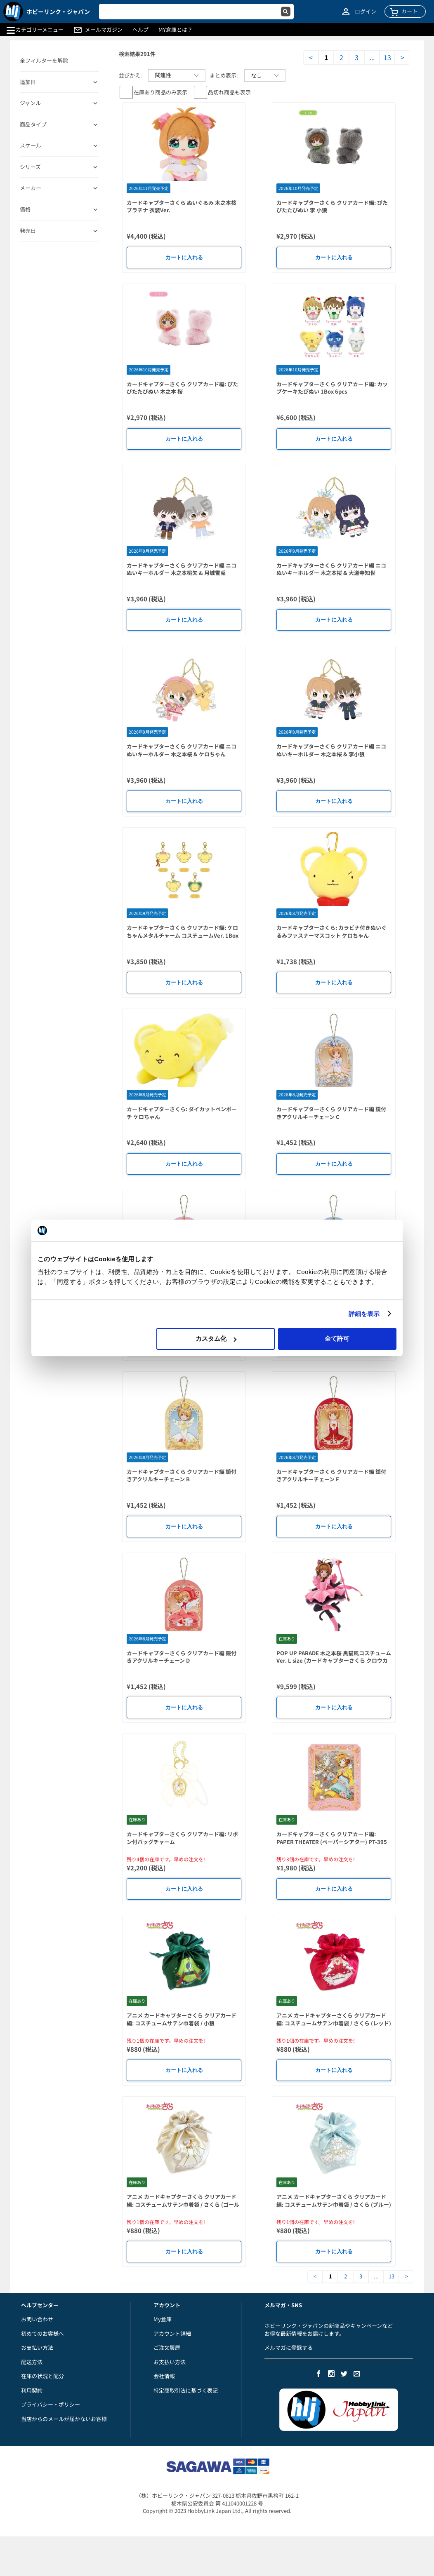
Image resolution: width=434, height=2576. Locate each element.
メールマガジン (104, 29)
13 (387, 57)
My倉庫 (162, 2319)
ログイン (365, 11)
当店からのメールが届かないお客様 (64, 2419)
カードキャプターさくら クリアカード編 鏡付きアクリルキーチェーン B (181, 1475)
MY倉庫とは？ (175, 29)
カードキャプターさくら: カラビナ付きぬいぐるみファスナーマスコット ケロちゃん (331, 931)
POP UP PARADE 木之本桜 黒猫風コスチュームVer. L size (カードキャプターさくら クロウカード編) (333, 1660)
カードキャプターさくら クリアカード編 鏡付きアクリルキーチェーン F (331, 1475)
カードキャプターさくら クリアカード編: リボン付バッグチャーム (182, 1838)
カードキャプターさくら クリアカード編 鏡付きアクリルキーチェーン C (331, 1113)
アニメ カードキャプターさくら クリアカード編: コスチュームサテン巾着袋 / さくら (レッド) (333, 2019)
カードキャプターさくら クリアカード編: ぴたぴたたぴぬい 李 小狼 (332, 206)
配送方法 (31, 2362)
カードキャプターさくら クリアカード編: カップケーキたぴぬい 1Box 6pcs (332, 388)
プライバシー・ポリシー (50, 2404)
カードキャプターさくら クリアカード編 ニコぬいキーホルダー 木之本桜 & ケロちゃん (181, 750)
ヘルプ (140, 29)
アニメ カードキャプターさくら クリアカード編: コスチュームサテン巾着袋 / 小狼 (181, 2019)
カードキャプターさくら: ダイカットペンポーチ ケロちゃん (182, 1113)
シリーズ (30, 167)
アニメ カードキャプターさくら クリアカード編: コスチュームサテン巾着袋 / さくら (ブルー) (333, 2200)
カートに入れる (184, 257)
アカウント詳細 (172, 2333)
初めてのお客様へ (42, 2333)
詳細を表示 (364, 1313)
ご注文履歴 (166, 2347)
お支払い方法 (37, 2347)
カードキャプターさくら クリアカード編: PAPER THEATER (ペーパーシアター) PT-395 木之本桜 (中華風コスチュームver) (331, 1841)
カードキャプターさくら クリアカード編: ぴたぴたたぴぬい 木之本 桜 (182, 388)
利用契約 (31, 2390)
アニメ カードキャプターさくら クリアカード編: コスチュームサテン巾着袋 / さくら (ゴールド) (183, 2204)
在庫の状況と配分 (42, 2376)
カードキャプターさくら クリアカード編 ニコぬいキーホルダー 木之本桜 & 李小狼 (331, 750)
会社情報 (164, 2376)
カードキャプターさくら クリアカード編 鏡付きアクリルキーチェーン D (181, 1657)
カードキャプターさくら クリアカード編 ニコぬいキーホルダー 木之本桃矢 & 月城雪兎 (181, 569)
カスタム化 (216, 1338)
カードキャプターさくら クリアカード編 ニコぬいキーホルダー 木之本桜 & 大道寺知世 (331, 569)
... (372, 57)
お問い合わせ (37, 2319)
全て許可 (337, 1338)
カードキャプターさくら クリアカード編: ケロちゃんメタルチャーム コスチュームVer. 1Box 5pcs (182, 935)
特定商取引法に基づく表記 (185, 2390)
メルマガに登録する (288, 2347)
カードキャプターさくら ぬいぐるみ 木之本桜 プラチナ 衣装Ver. (181, 206)
